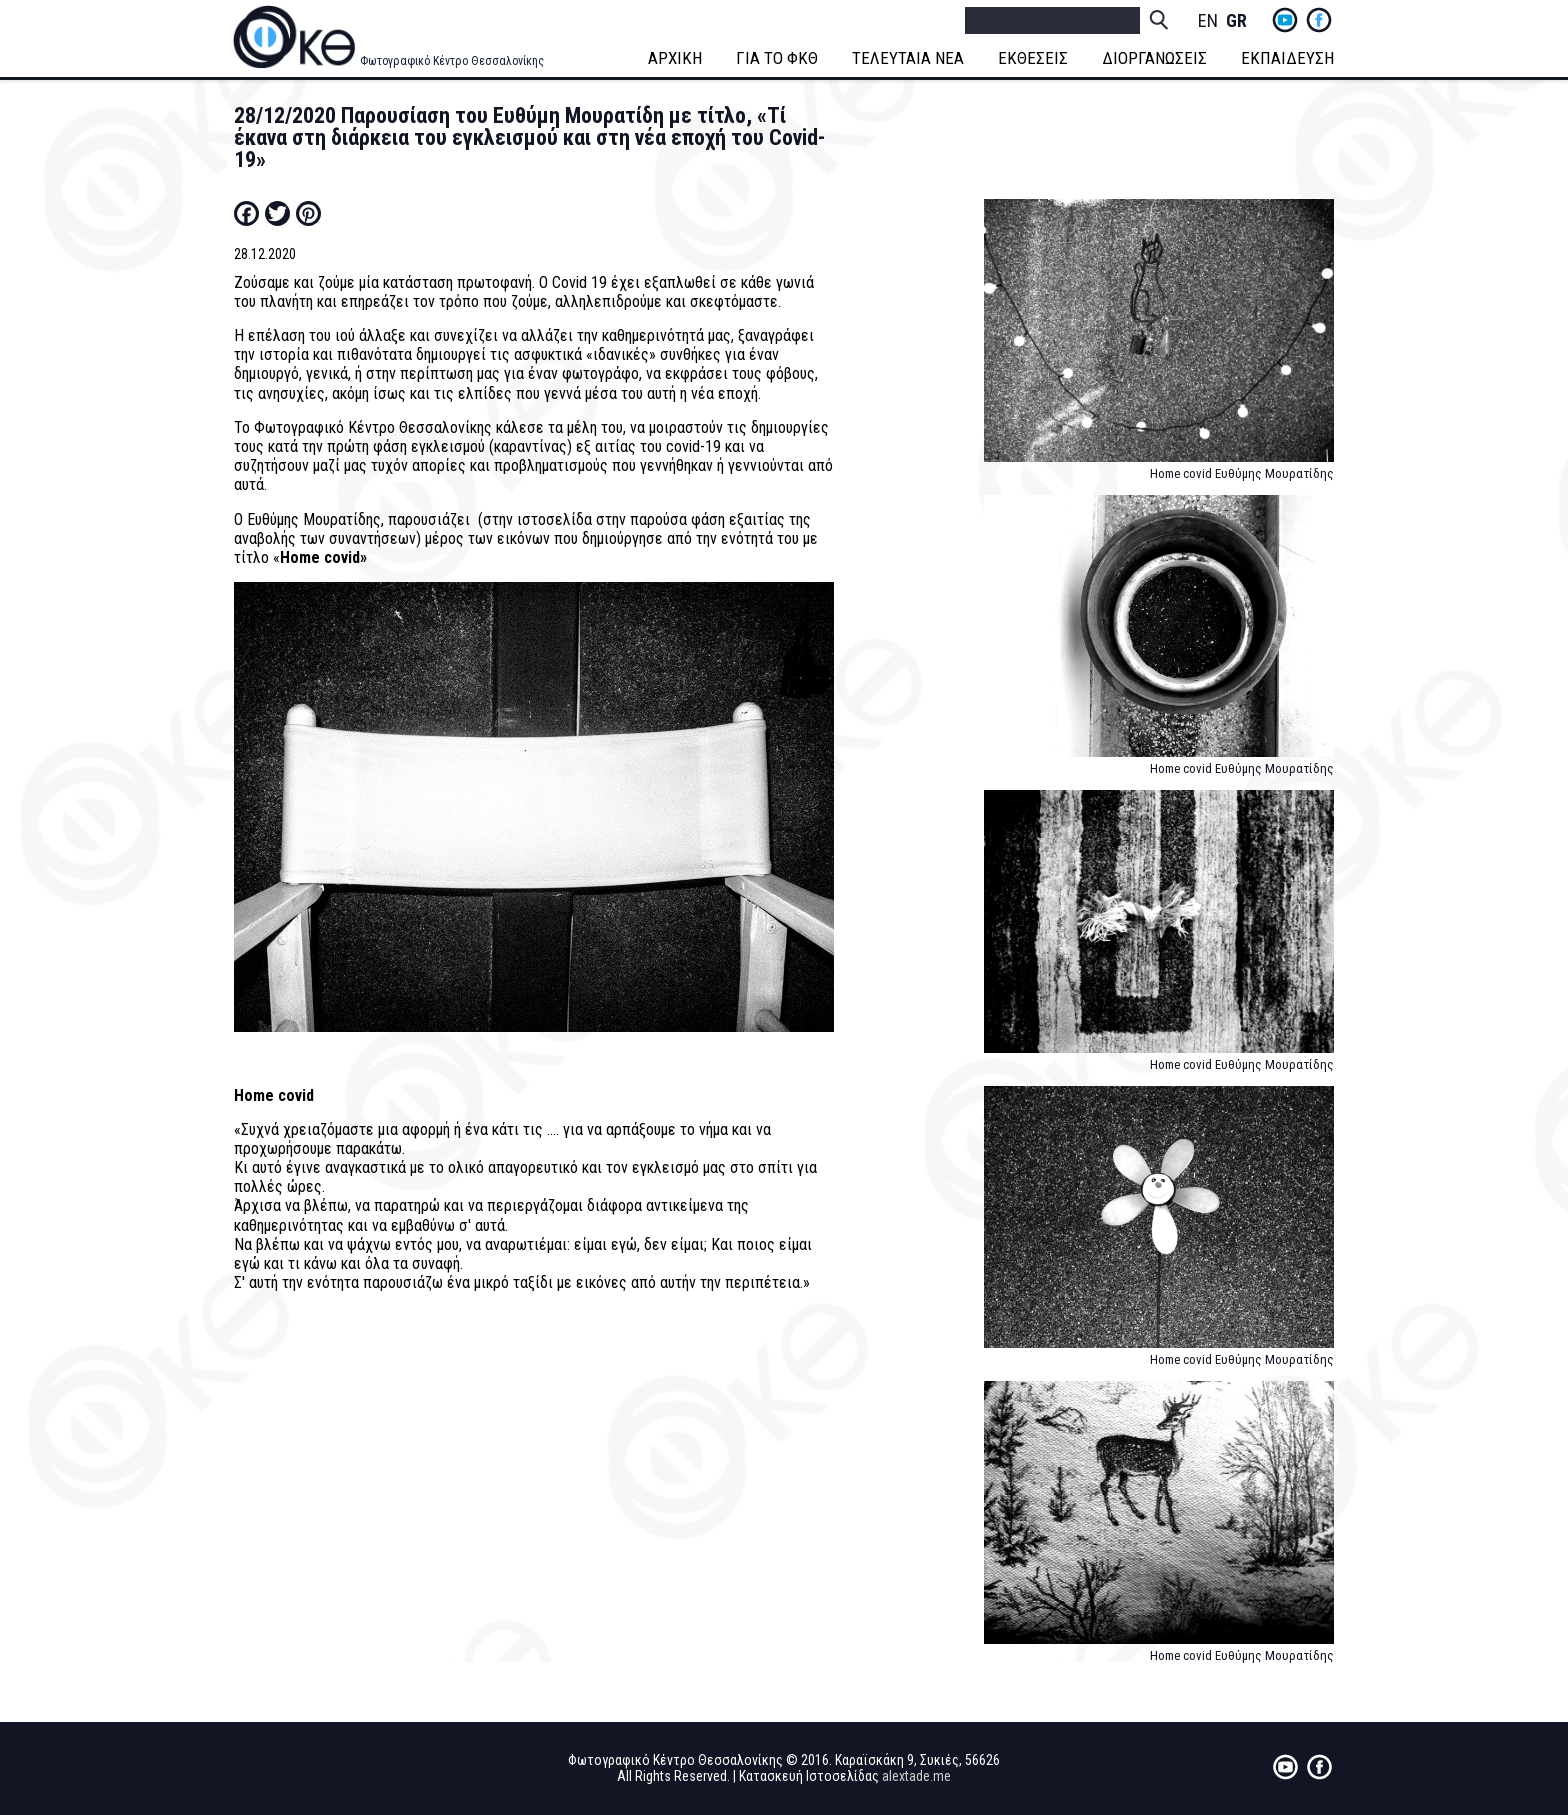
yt (1285, 20)
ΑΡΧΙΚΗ (675, 58)
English (1208, 21)
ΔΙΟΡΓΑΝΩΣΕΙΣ (1154, 58)
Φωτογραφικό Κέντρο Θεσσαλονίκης (452, 61)
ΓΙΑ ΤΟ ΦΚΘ (777, 58)
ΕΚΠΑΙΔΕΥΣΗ (1287, 58)
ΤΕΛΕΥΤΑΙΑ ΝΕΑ (908, 58)
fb (1319, 20)
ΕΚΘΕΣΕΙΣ (1033, 58)
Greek (1236, 21)
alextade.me (916, 1776)
